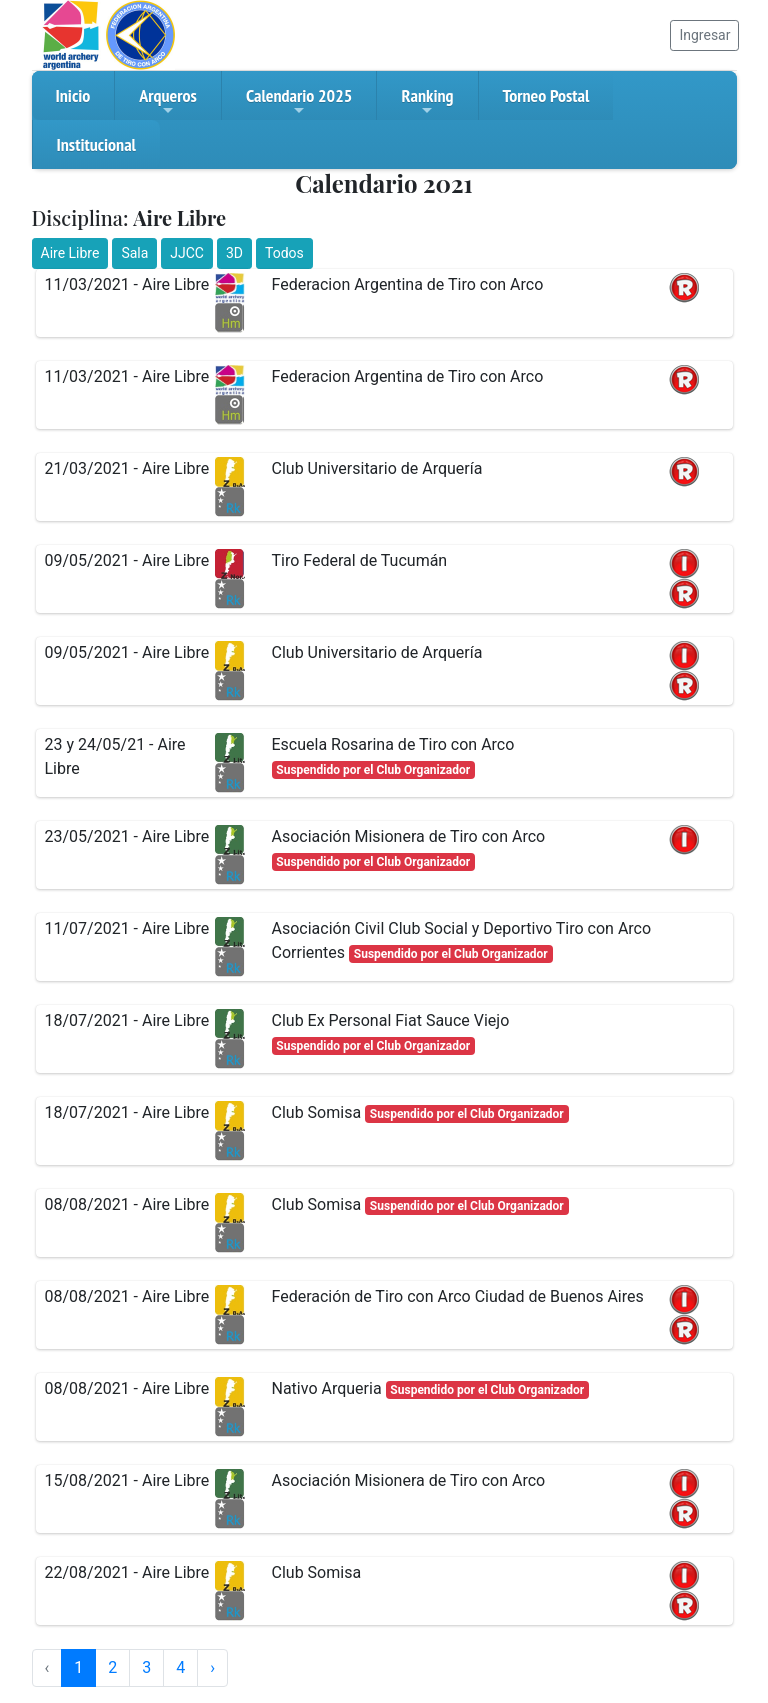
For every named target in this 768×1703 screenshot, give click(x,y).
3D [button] (234, 253)
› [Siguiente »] (212, 1667)
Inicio (73, 95)
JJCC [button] (187, 253)
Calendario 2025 (299, 101)
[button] (684, 286)
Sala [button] (134, 253)
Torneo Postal (546, 95)
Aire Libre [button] (70, 253)
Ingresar (704, 35)
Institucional (96, 144)
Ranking (427, 101)
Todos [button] (284, 253)
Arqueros (168, 101)
